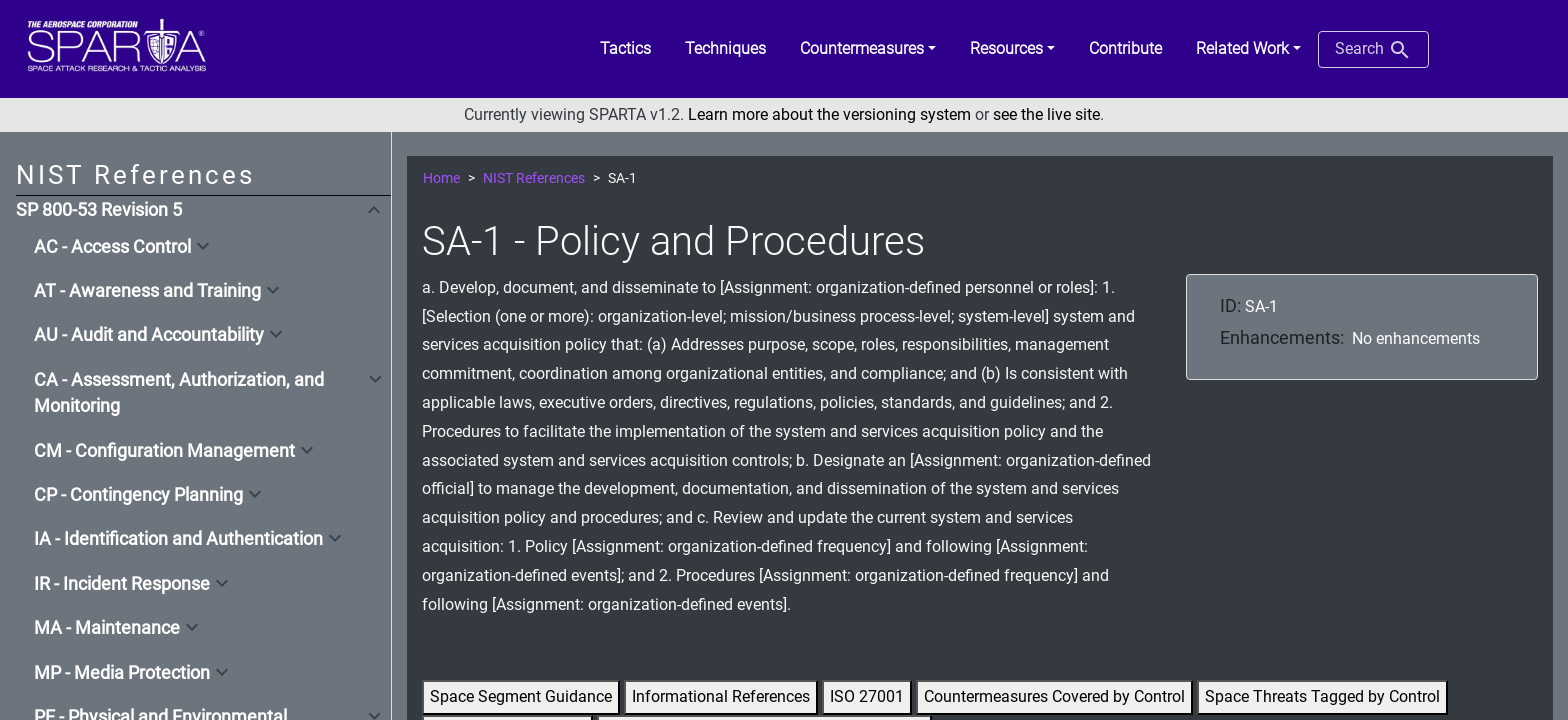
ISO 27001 (867, 696)
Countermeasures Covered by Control (1054, 696)
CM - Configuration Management (164, 451)
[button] (868, 49)
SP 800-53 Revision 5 (99, 210)
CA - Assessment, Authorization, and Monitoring (179, 393)
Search (1373, 50)
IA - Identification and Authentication (178, 539)
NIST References (534, 178)
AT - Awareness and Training (147, 291)
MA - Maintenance (107, 628)
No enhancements (1416, 338)
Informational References (721, 696)
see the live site (1046, 114)
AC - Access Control (112, 247)
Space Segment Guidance (521, 696)
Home (441, 178)
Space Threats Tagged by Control (1322, 696)
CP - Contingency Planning (138, 495)
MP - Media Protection (122, 673)
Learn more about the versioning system (829, 114)
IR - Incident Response (122, 584)
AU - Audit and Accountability (149, 335)
